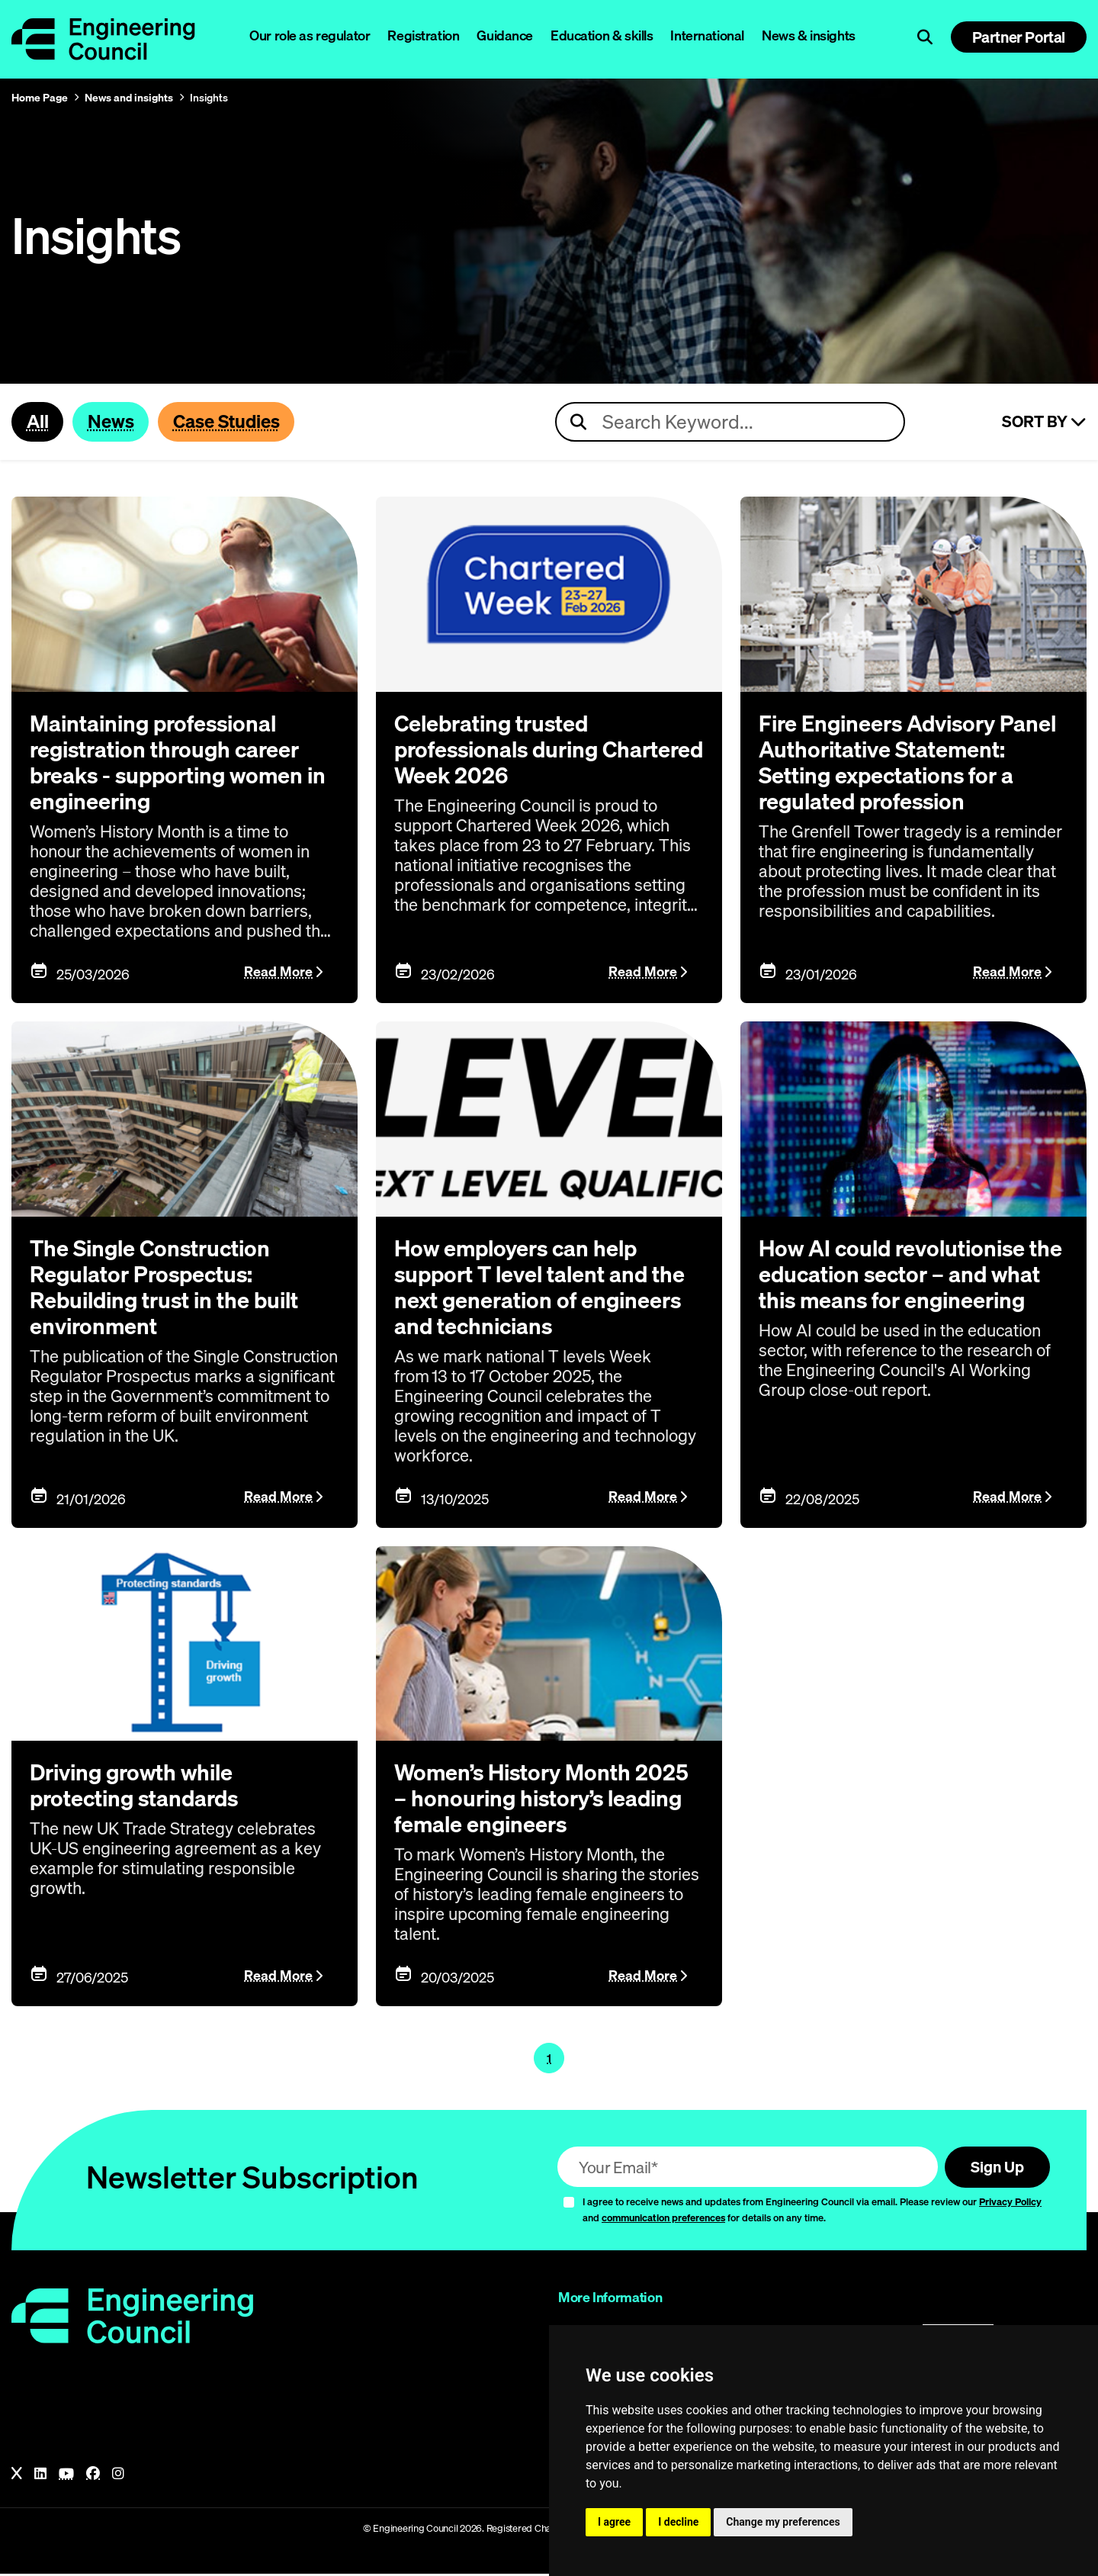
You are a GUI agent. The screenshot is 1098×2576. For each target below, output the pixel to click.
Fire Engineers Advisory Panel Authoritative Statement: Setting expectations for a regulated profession (913, 763)
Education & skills (602, 35)
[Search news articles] (730, 422)
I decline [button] (678, 2522)
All (38, 422)
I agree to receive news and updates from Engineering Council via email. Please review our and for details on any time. (812, 2211)
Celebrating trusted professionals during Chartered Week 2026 (506, 750)
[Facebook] (93, 2476)
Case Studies (233, 422)
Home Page (39, 97)
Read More (278, 973)
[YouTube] (66, 2476)
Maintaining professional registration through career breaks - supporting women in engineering (183, 763)
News (113, 422)
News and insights (129, 97)
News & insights (809, 35)
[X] (16, 2476)
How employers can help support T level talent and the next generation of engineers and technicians (544, 1287)
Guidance (505, 35)
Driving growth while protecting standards (139, 1786)
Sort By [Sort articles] (1044, 422)
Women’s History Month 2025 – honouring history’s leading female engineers (545, 1799)
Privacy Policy (1010, 2203)
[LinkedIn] (40, 2476)
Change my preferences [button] (783, 2522)
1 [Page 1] (549, 2059)
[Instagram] (118, 2476)
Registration (423, 35)
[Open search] (925, 37)
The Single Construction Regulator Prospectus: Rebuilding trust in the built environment (170, 1287)
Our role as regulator (309, 35)
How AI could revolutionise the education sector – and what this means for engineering (897, 1287)
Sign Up (994, 2169)
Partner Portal (1018, 37)
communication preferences (663, 2219)
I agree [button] (614, 2522)
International (707, 35)
